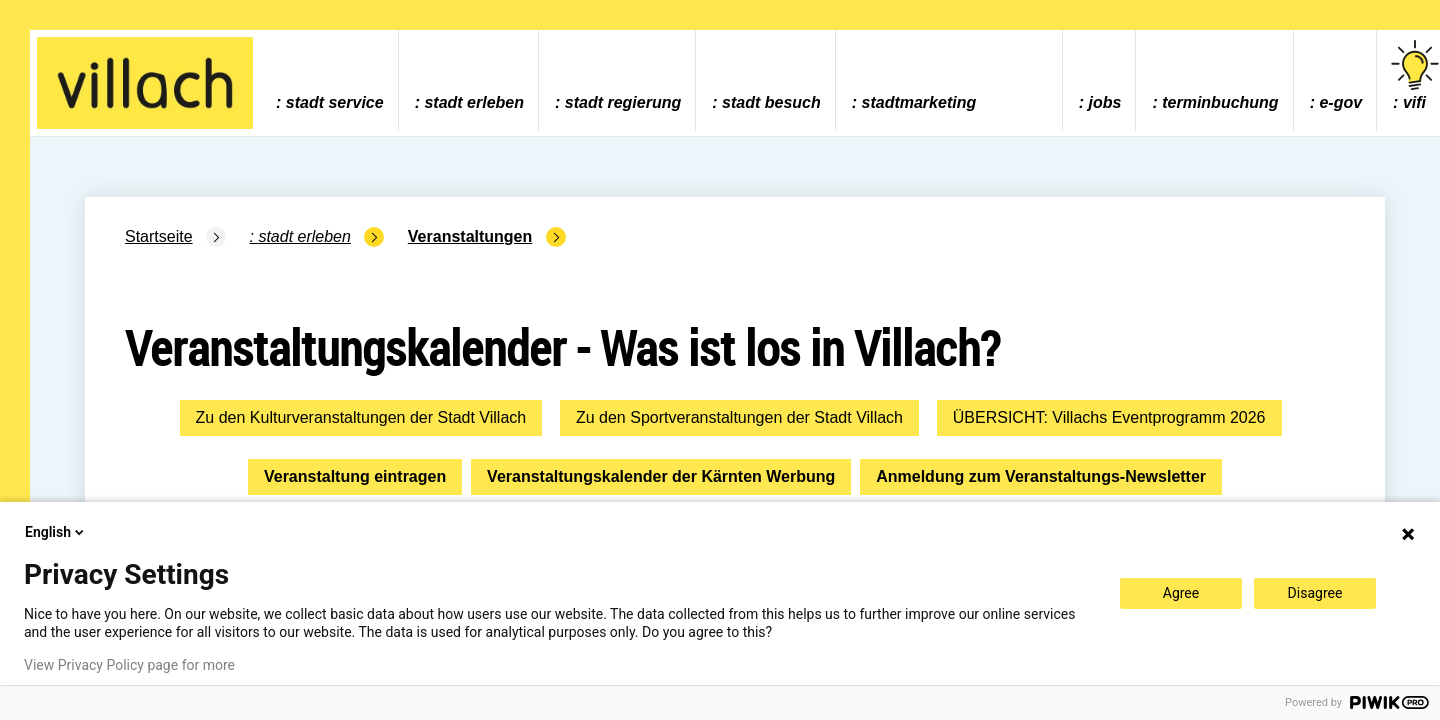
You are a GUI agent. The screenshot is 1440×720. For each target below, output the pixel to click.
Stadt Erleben (474, 102)
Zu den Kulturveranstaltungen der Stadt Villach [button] (361, 417)
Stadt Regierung (623, 102)
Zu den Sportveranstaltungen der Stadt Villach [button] (739, 417)
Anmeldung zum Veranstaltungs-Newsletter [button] (1041, 476)
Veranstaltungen (470, 236)
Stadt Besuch (771, 102)
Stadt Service (335, 102)
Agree (1181, 593)
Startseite (159, 236)
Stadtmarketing (919, 102)
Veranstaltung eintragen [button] (355, 476)
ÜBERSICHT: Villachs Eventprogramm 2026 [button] (1109, 417)
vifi (1415, 75)
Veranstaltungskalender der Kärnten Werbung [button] (661, 476)
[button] (361, 418)
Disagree (1315, 593)
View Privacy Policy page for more (129, 665)
